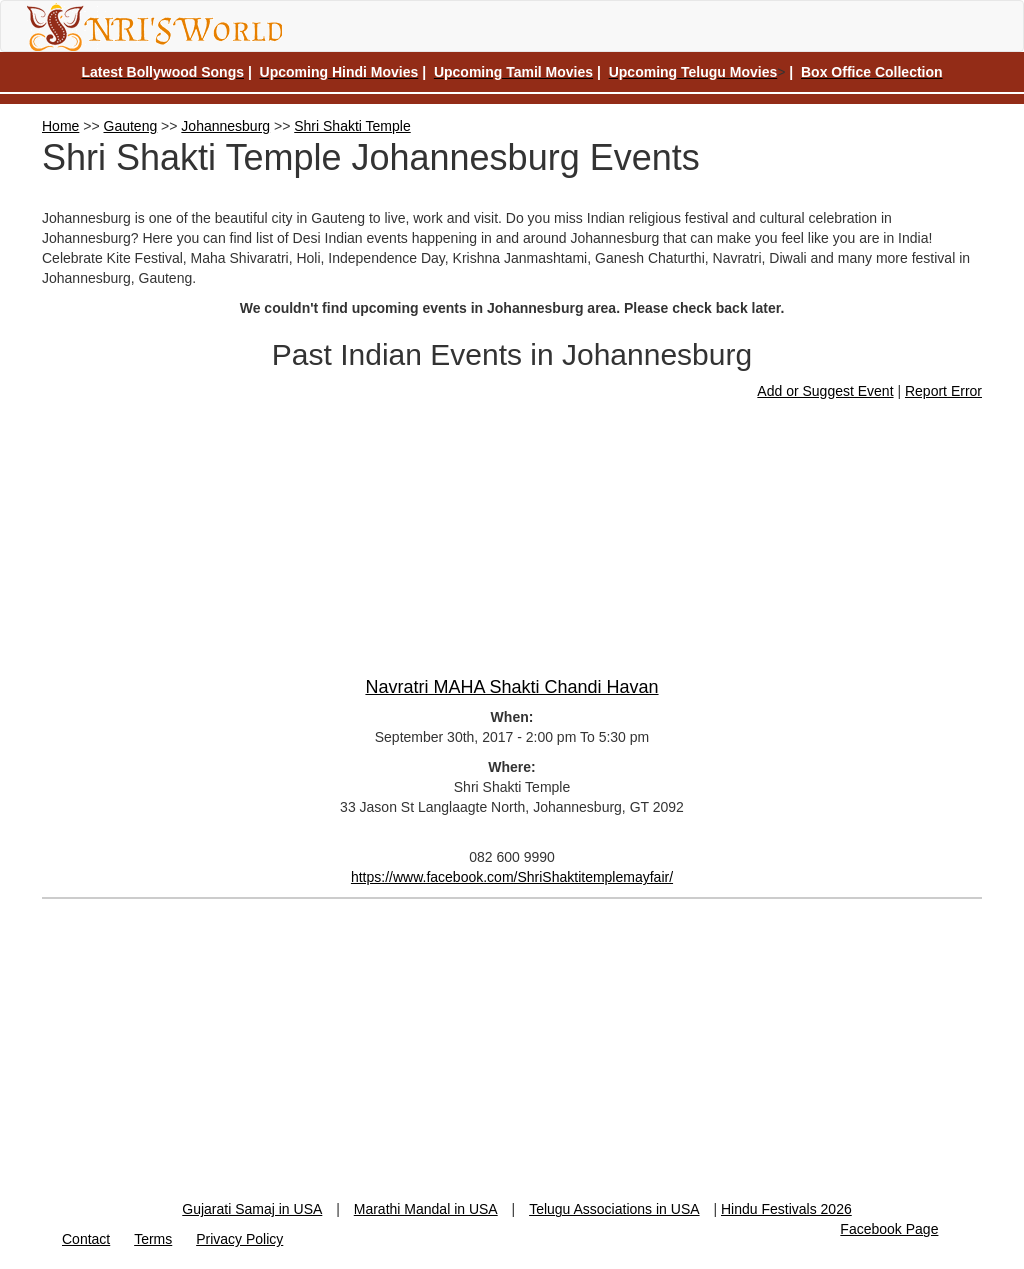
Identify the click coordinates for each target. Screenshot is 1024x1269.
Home (60, 126)
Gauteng (131, 126)
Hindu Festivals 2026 (786, 1209)
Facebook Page (889, 1229)
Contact (86, 1239)
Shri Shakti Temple (352, 126)
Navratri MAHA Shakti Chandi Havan (511, 687)
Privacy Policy (239, 1239)
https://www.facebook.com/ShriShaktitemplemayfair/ (512, 877)
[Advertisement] (512, 1059)
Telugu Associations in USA (614, 1209)
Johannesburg (225, 126)
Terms (153, 1239)
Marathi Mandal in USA (426, 1209)
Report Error (943, 391)
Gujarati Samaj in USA (252, 1209)
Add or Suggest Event (825, 391)
